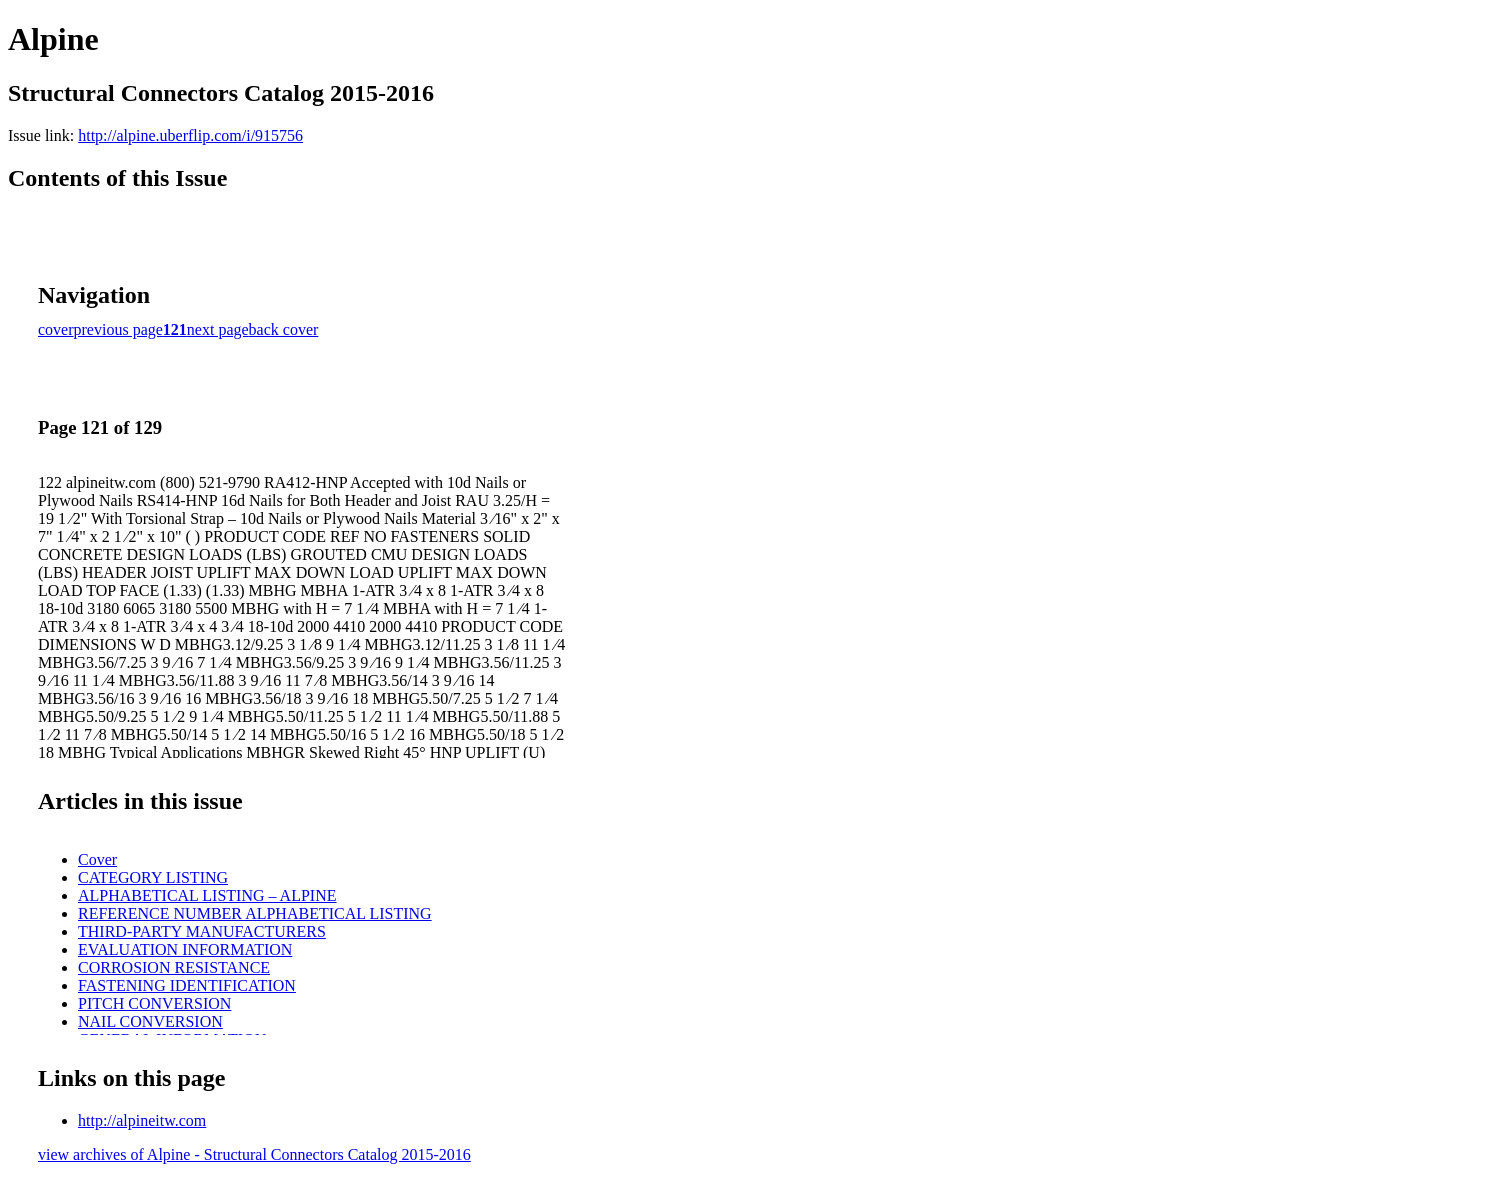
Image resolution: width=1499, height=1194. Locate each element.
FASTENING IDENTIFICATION (187, 985)
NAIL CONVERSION (150, 1021)
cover (56, 329)
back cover (284, 329)
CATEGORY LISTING (153, 877)
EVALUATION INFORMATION (185, 949)
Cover (97, 859)
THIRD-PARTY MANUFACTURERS (202, 931)
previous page (118, 329)
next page (218, 329)
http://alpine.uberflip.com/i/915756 (190, 135)
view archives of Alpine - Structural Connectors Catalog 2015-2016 (254, 1154)
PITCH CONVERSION (154, 1003)
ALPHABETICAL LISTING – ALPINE (207, 895)
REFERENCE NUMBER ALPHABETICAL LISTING (255, 913)
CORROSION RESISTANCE (174, 967)
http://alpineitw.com (142, 1120)
